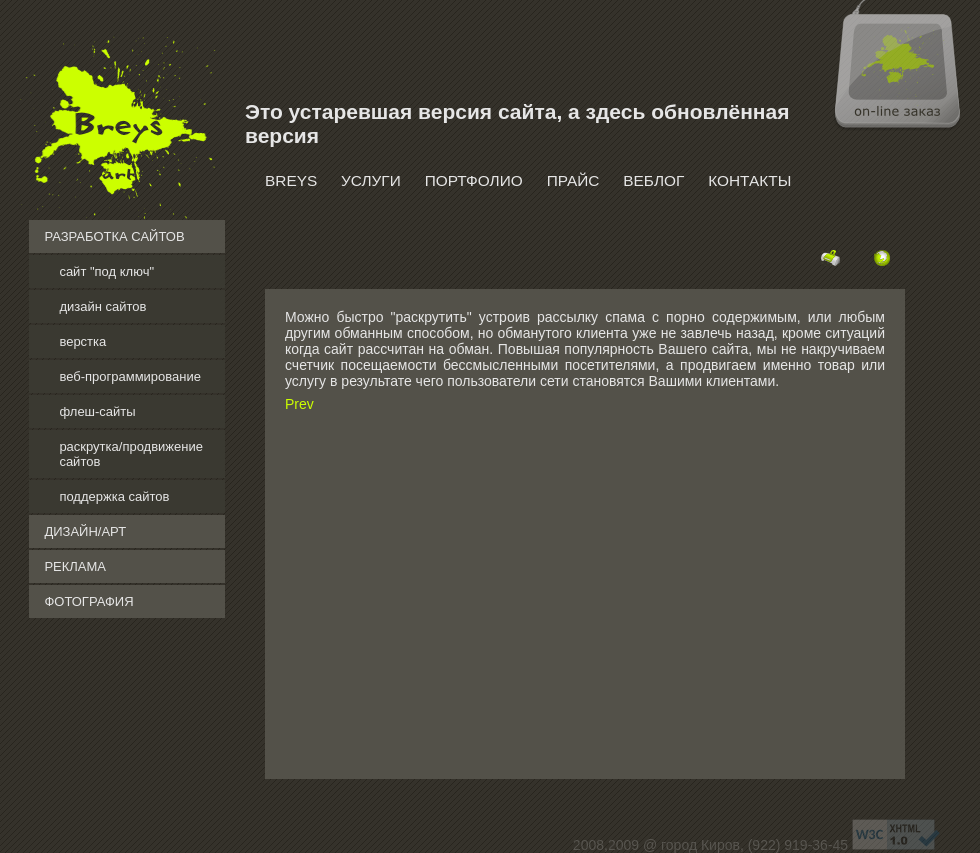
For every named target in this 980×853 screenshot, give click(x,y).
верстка (82, 341)
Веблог (653, 180)
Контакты (749, 180)
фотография (88, 601)
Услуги (371, 180)
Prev (299, 404)
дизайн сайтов (102, 306)
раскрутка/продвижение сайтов (131, 454)
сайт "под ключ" (106, 271)
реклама (75, 566)
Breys (291, 180)
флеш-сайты (97, 411)
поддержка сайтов (114, 496)
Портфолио (474, 180)
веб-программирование (130, 376)
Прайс (573, 180)
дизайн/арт (85, 531)
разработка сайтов (114, 236)
